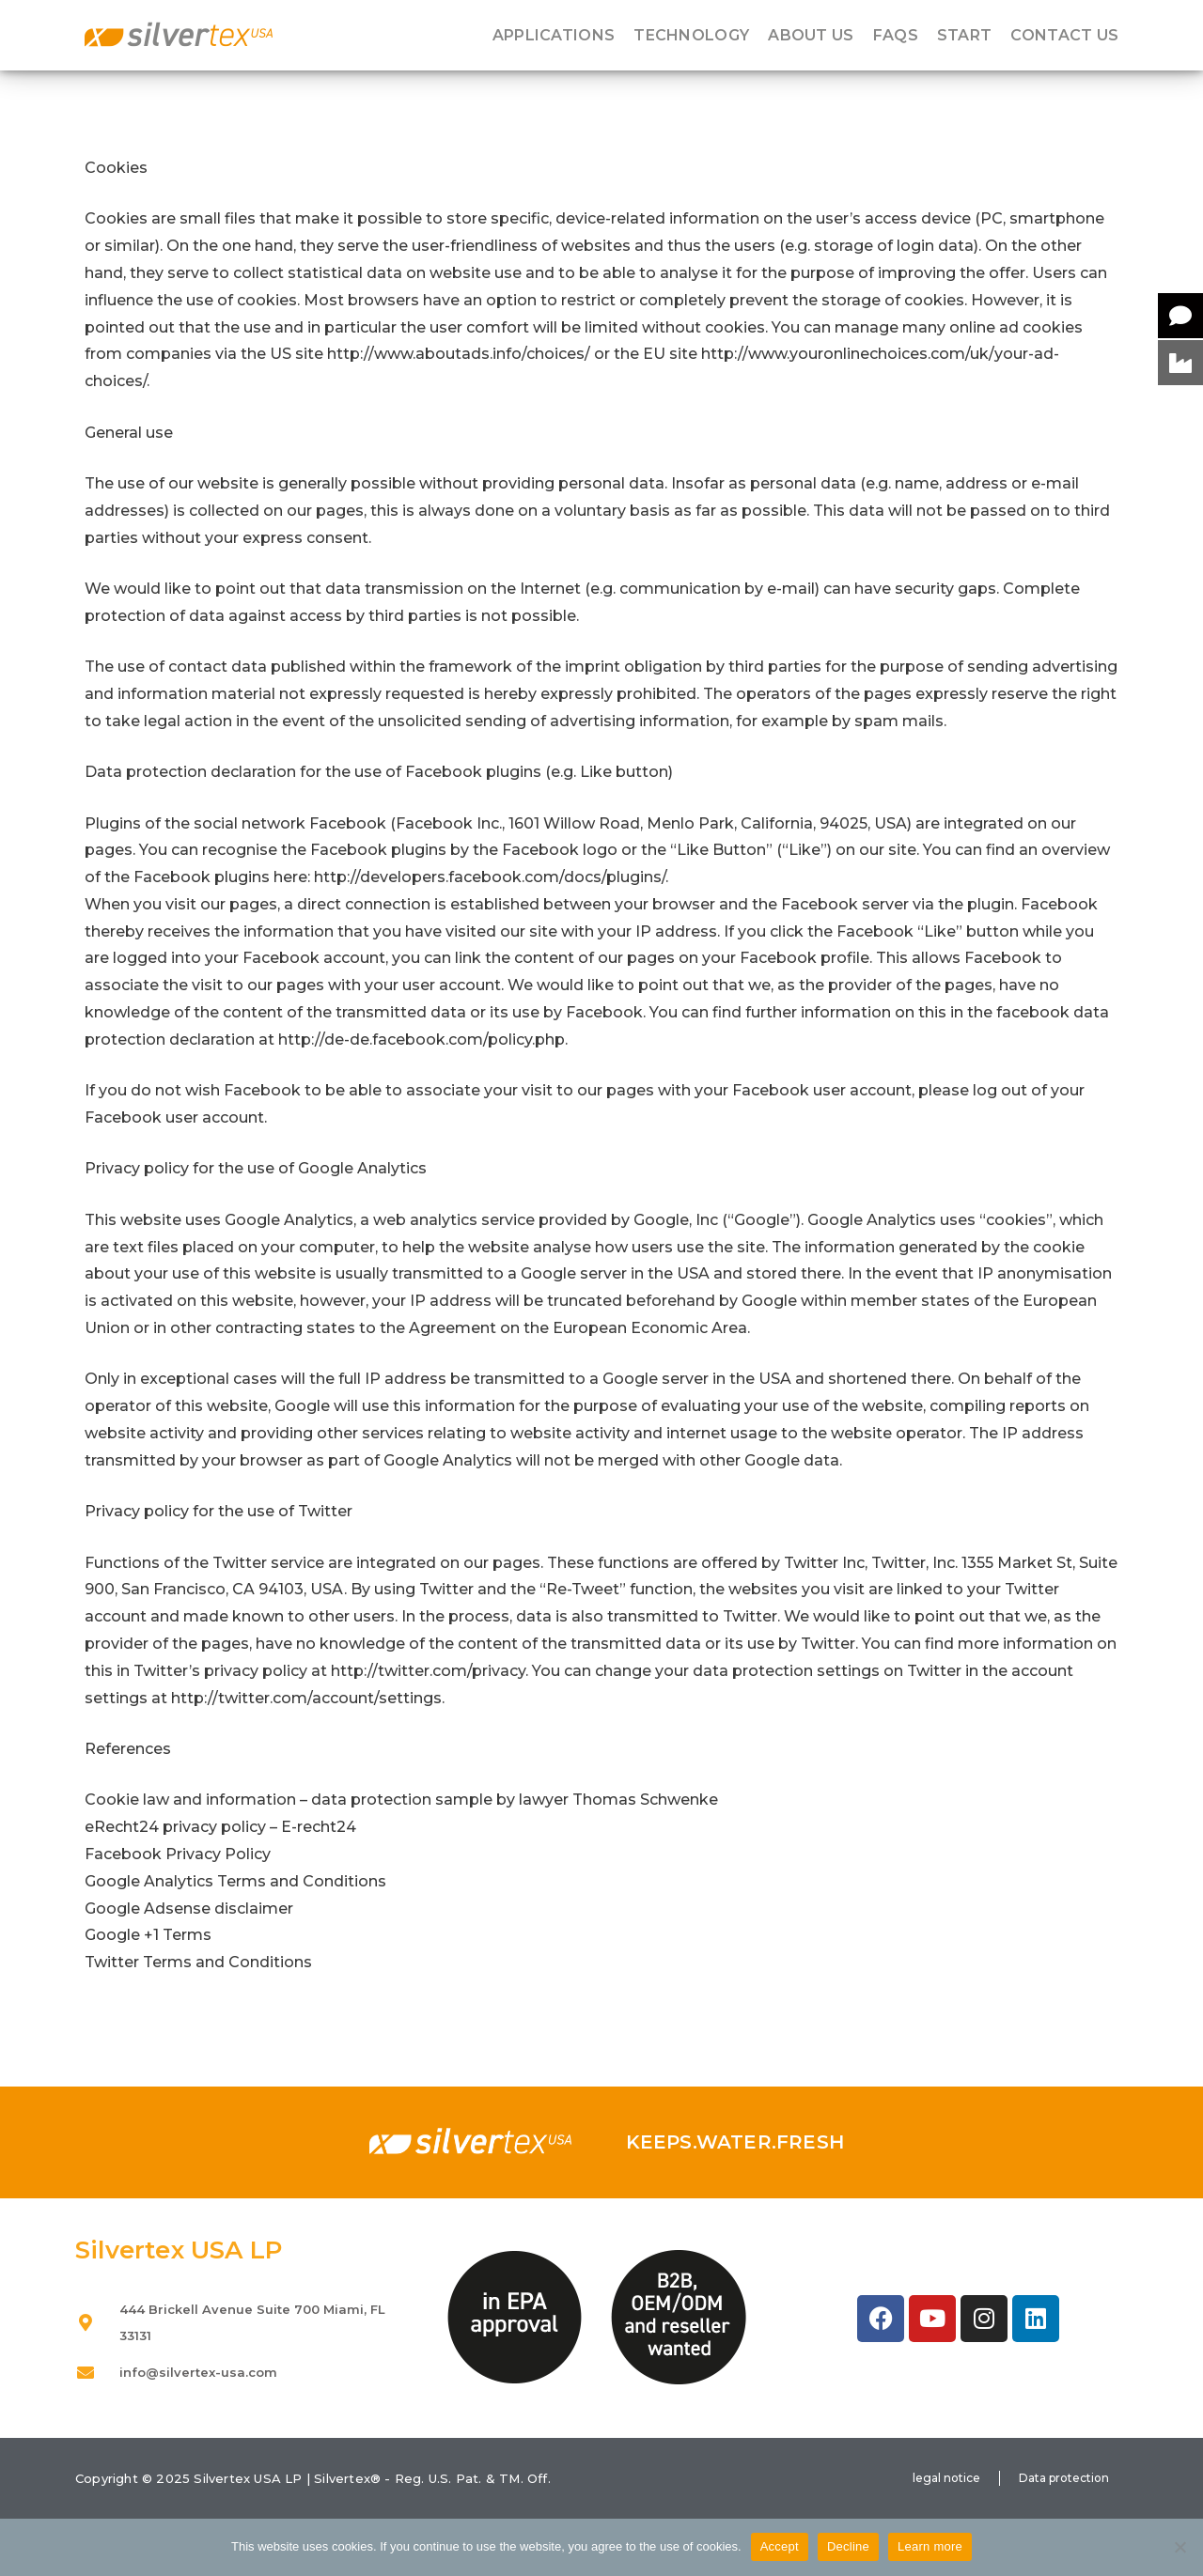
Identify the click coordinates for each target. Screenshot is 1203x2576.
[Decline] (1179, 2546)
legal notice (946, 2478)
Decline (848, 2546)
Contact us (1064, 35)
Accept (779, 2546)
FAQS (895, 35)
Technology (691, 35)
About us (810, 35)
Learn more (930, 2546)
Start (964, 35)
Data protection (1064, 2478)
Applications (554, 35)
